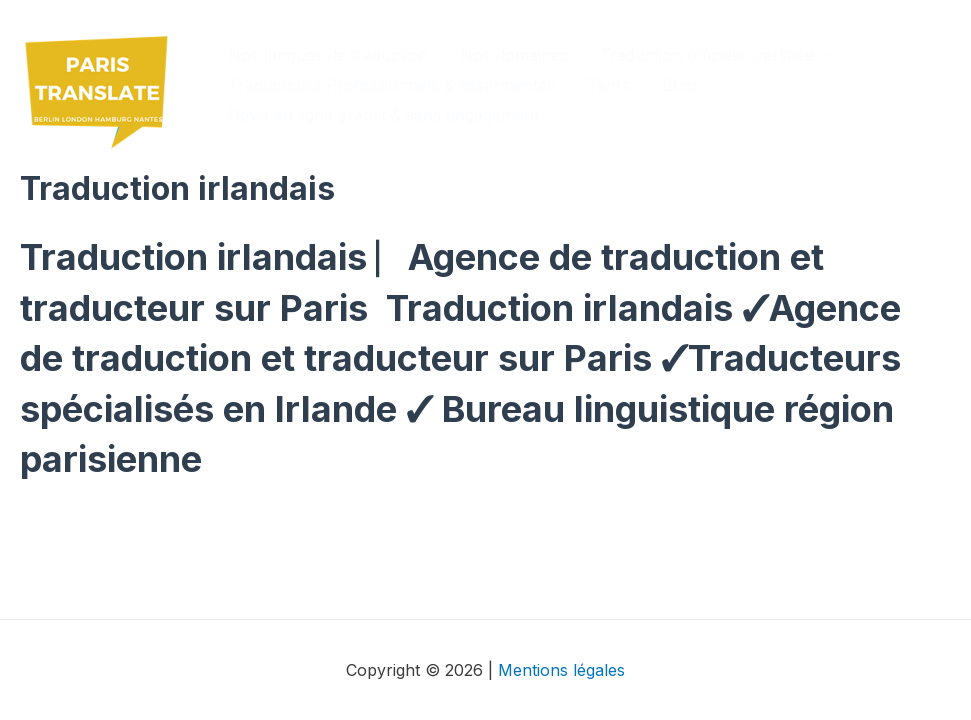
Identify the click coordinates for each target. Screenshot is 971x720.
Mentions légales (561, 670)
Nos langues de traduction (328, 55)
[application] (824, 55)
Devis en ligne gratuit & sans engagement (383, 115)
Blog (679, 85)
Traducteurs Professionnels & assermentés (391, 85)
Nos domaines (514, 55)
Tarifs (608, 85)
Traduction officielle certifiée (717, 55)
